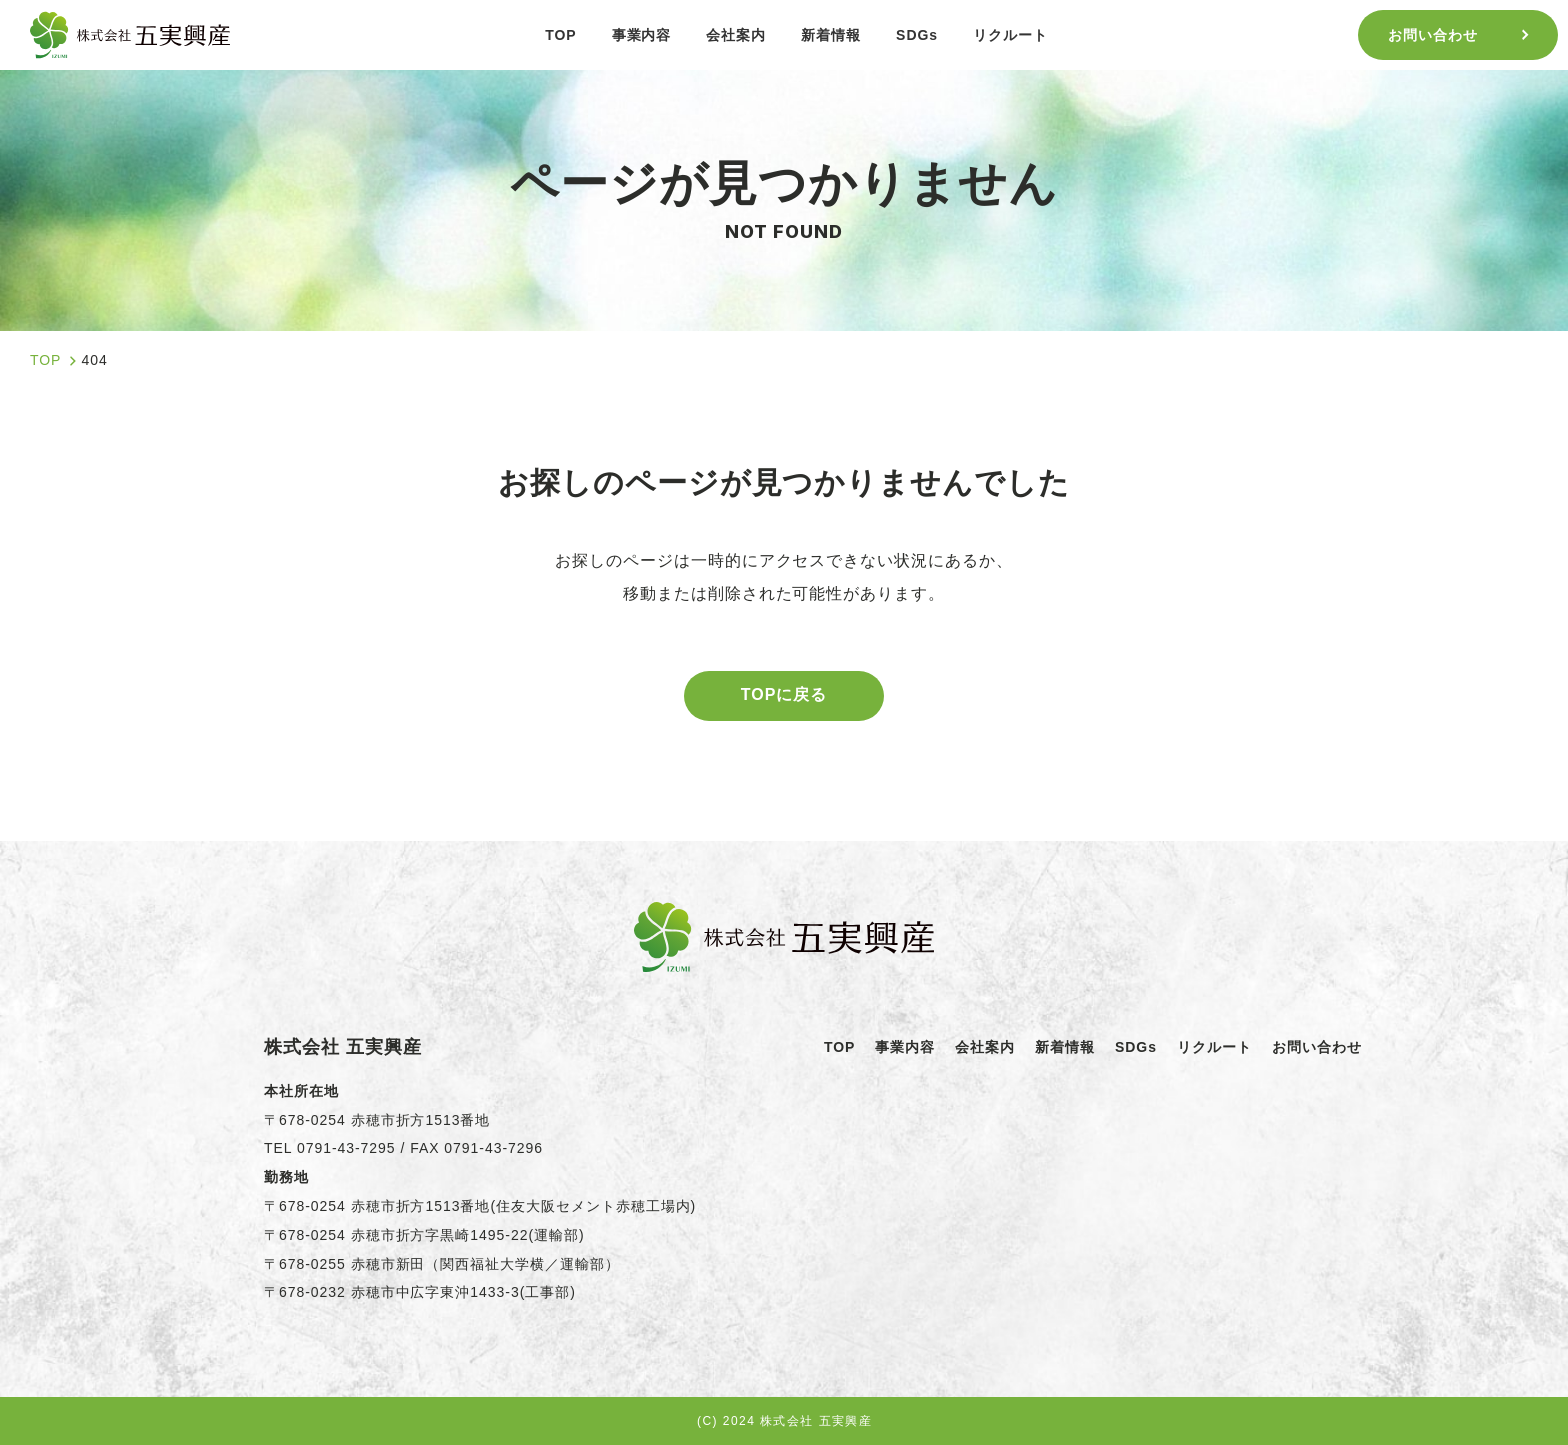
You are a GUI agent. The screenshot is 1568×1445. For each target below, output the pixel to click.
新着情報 (1065, 1047)
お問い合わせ (1317, 1047)
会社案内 (985, 1047)
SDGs (1136, 1047)
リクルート (1214, 1047)
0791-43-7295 (346, 1148)
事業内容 (905, 1047)
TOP (839, 1047)
